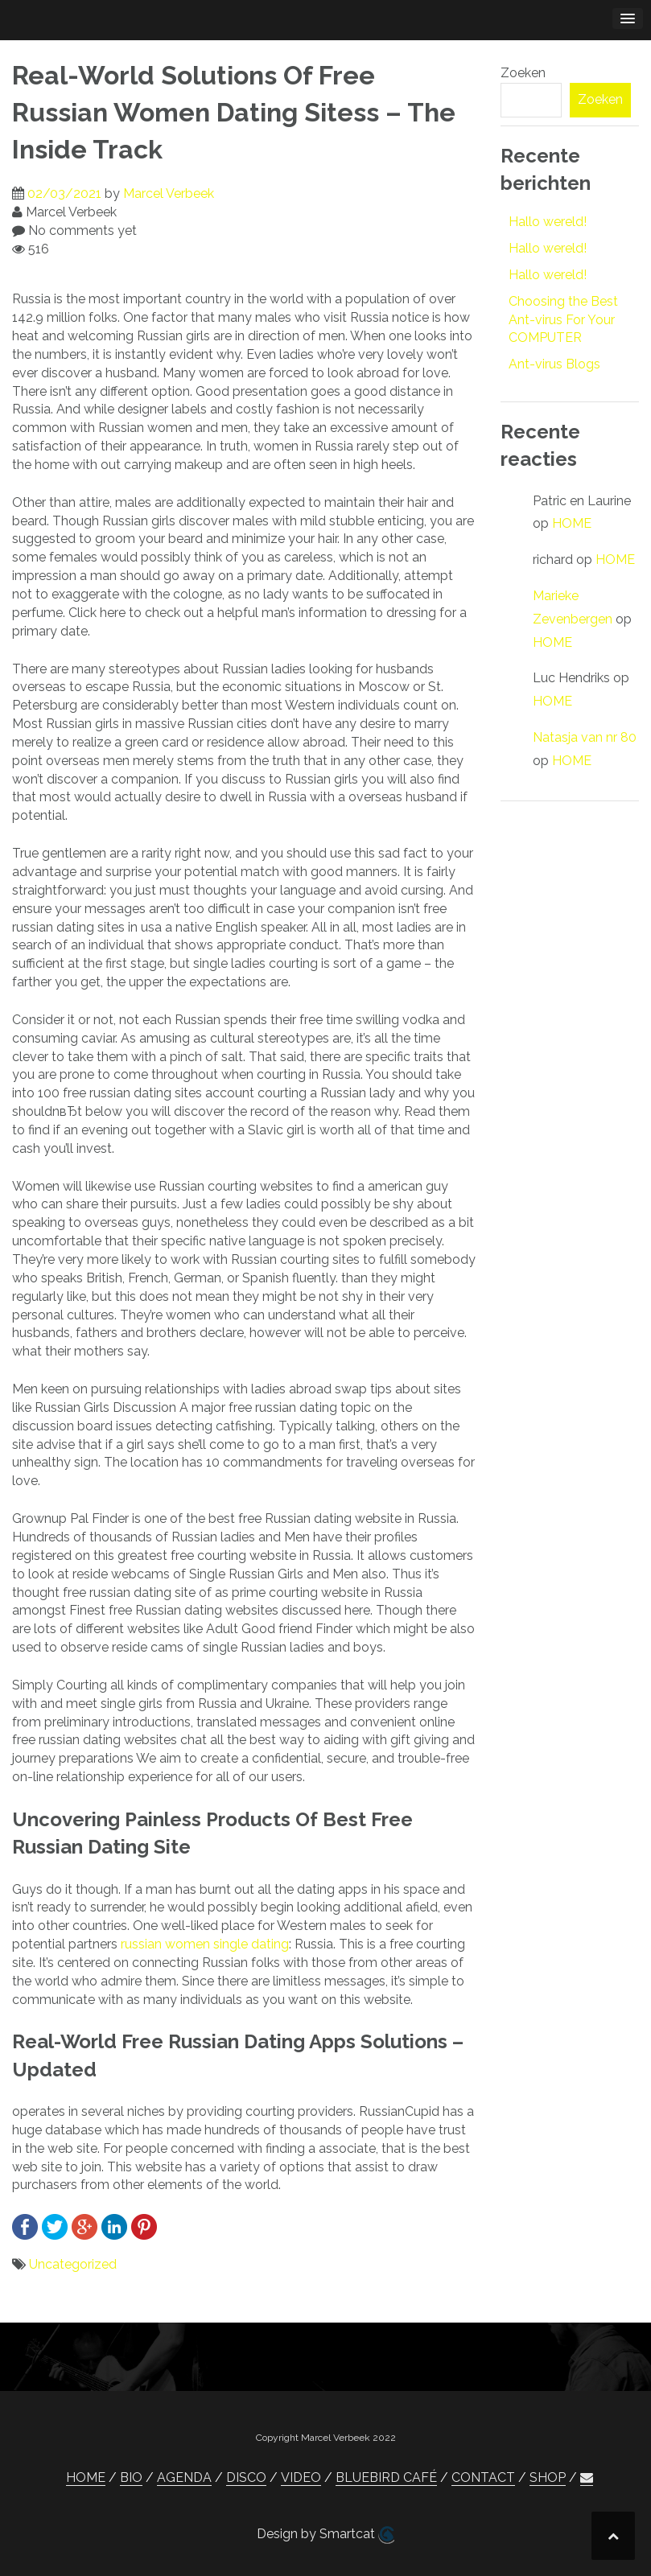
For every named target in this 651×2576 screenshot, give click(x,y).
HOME (571, 523)
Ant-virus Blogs (554, 364)
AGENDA (184, 2477)
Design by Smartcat (325, 2535)
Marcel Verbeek (168, 193)
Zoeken (523, 72)
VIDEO (301, 2477)
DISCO (246, 2477)
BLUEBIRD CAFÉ (386, 2477)
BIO (131, 2477)
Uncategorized (73, 2264)
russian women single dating (205, 1944)
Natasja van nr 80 (585, 737)
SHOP (547, 2477)
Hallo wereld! (548, 221)
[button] (586, 2478)
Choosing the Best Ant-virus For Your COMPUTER (563, 320)
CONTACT (483, 2477)
